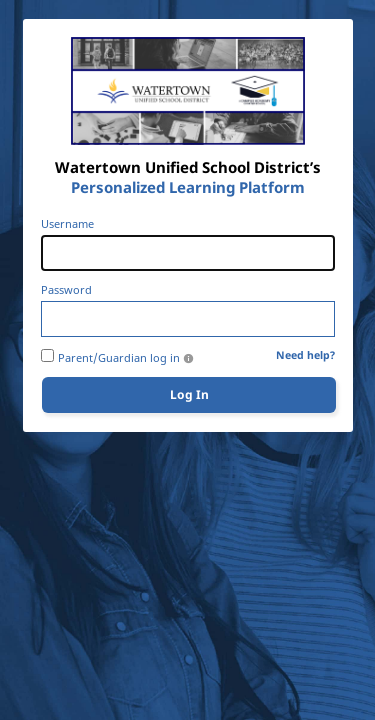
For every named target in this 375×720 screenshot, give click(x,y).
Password (66, 290)
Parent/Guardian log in (119, 358)
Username (67, 224)
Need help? (305, 355)
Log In (189, 394)
